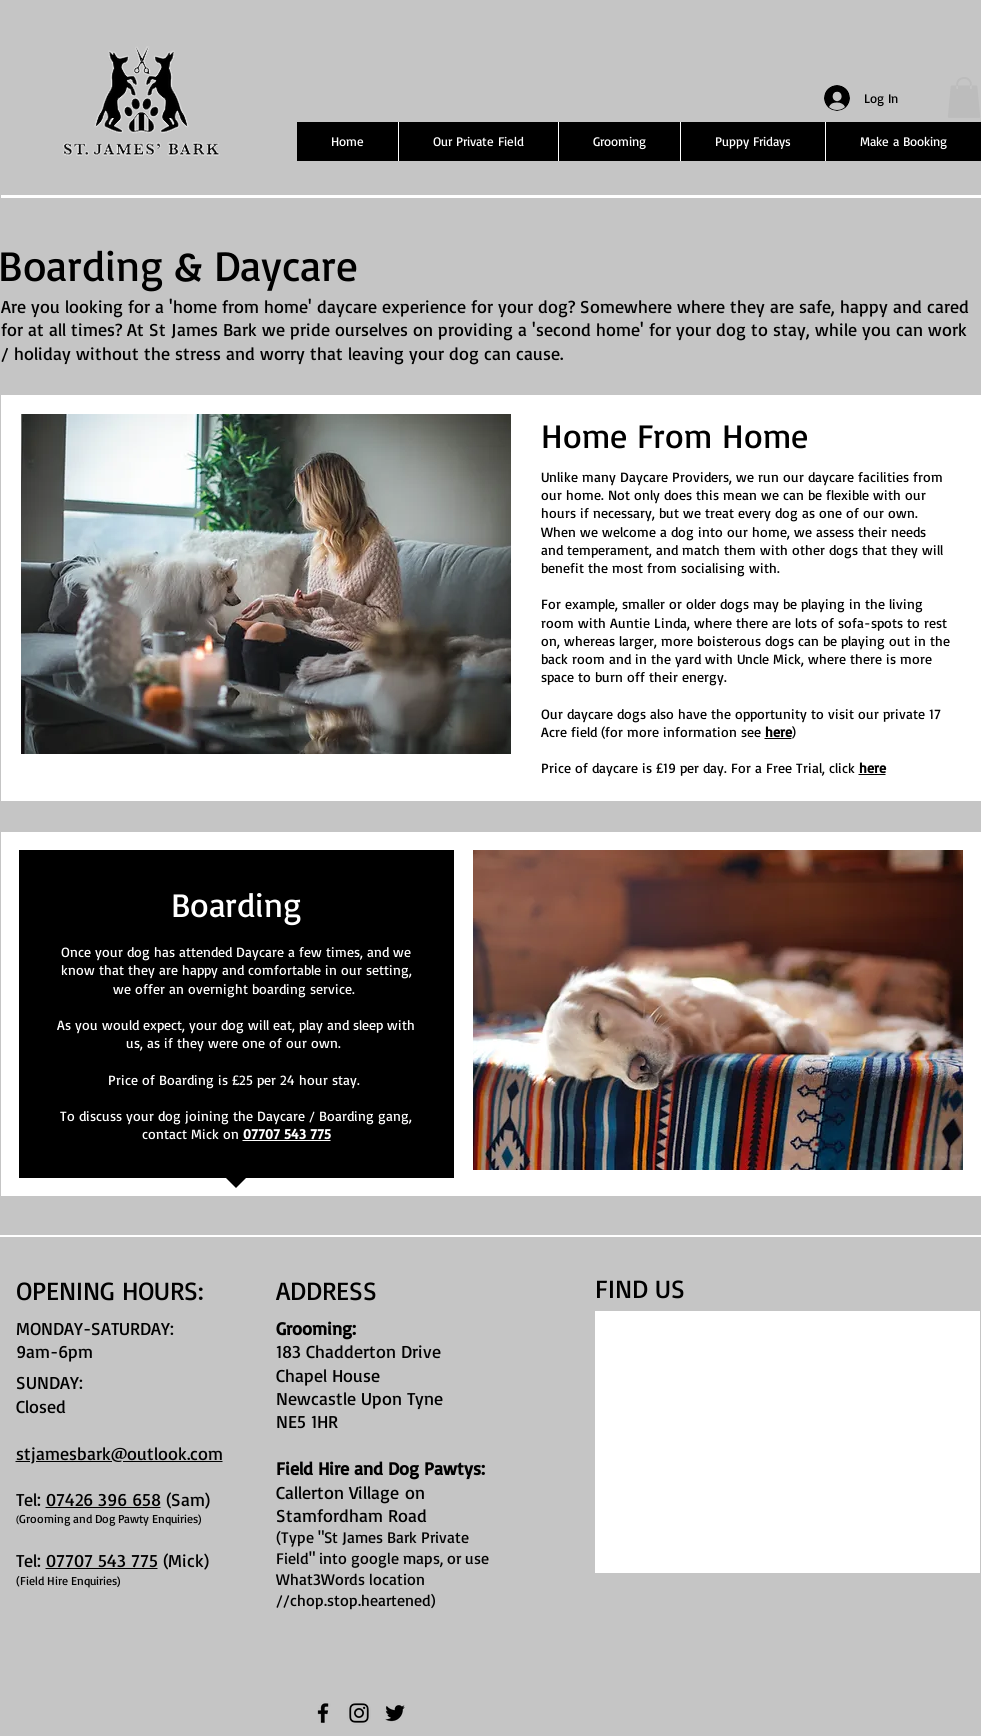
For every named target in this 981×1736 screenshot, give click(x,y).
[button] (964, 97)
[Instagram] (359, 1713)
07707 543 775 (287, 1133)
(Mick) (186, 1560)
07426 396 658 (103, 1499)
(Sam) (185, 1499)
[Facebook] (323, 1713)
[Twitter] (395, 1713)
